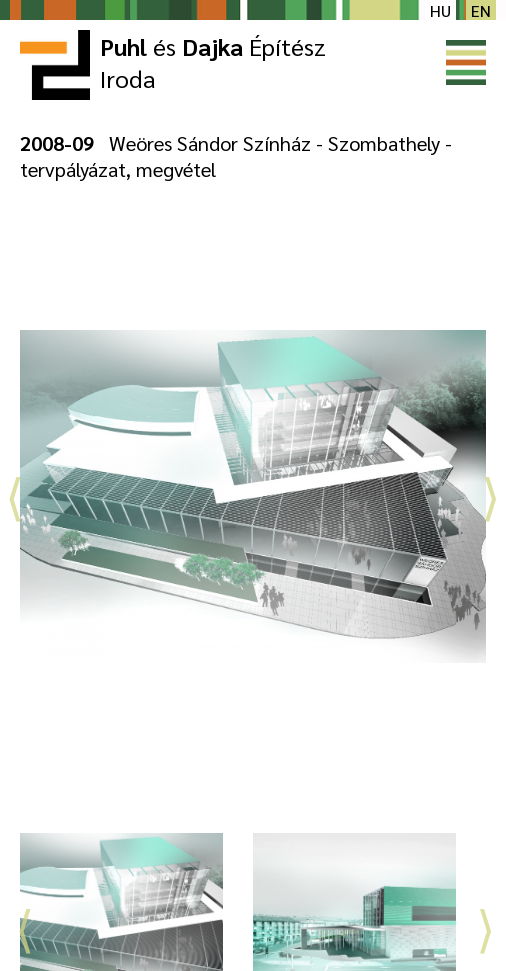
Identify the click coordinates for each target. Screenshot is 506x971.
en (481, 10)
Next (491, 492)
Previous (15, 492)
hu (440, 10)
